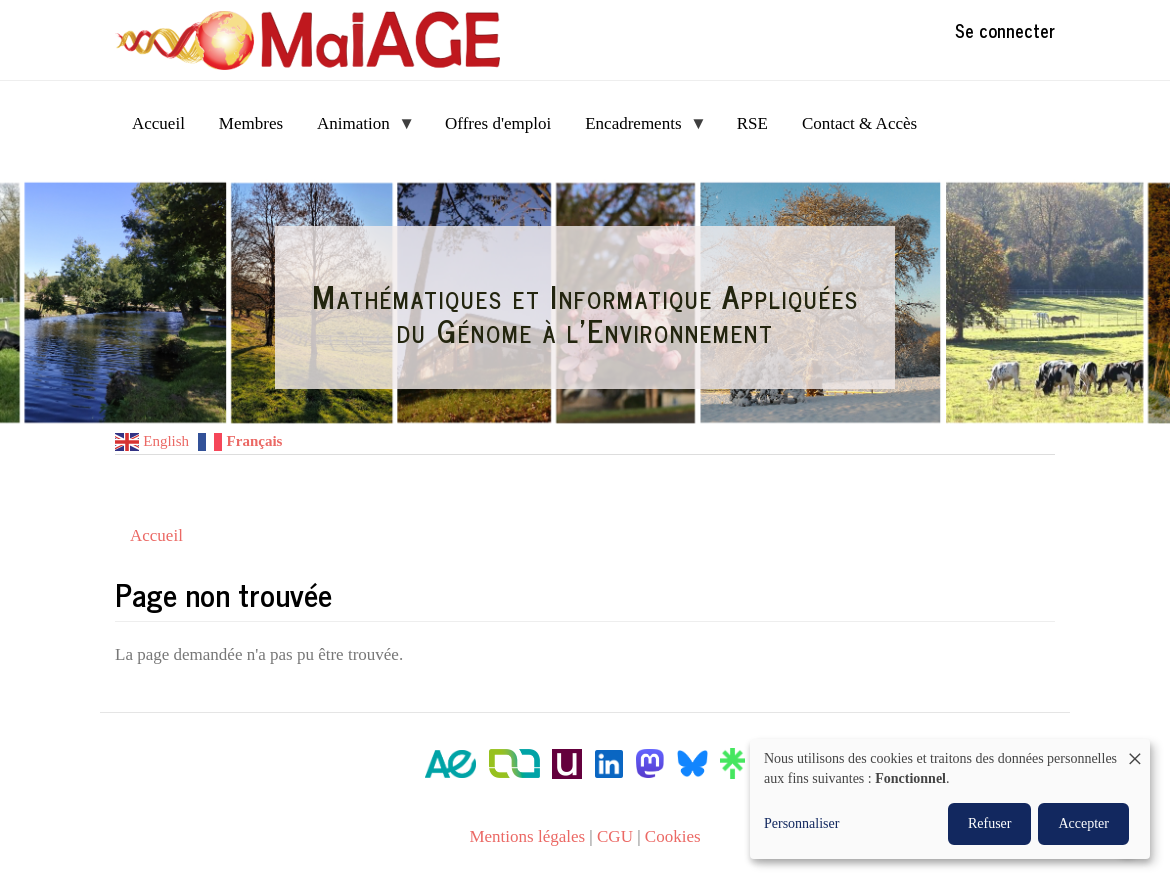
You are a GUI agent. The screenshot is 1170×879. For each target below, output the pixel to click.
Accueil (156, 535)
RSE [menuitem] (752, 123)
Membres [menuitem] (251, 123)
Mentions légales (527, 836)
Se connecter (1005, 30)
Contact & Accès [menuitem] (859, 123)
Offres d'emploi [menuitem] (498, 123)
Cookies (673, 836)
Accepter (1083, 823)
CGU (615, 836)
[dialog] (950, 799)
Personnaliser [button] (801, 823)
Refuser (990, 823)
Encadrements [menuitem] (637, 129)
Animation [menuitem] (357, 129)
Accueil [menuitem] (158, 123)
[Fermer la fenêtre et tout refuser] (1135, 751)
